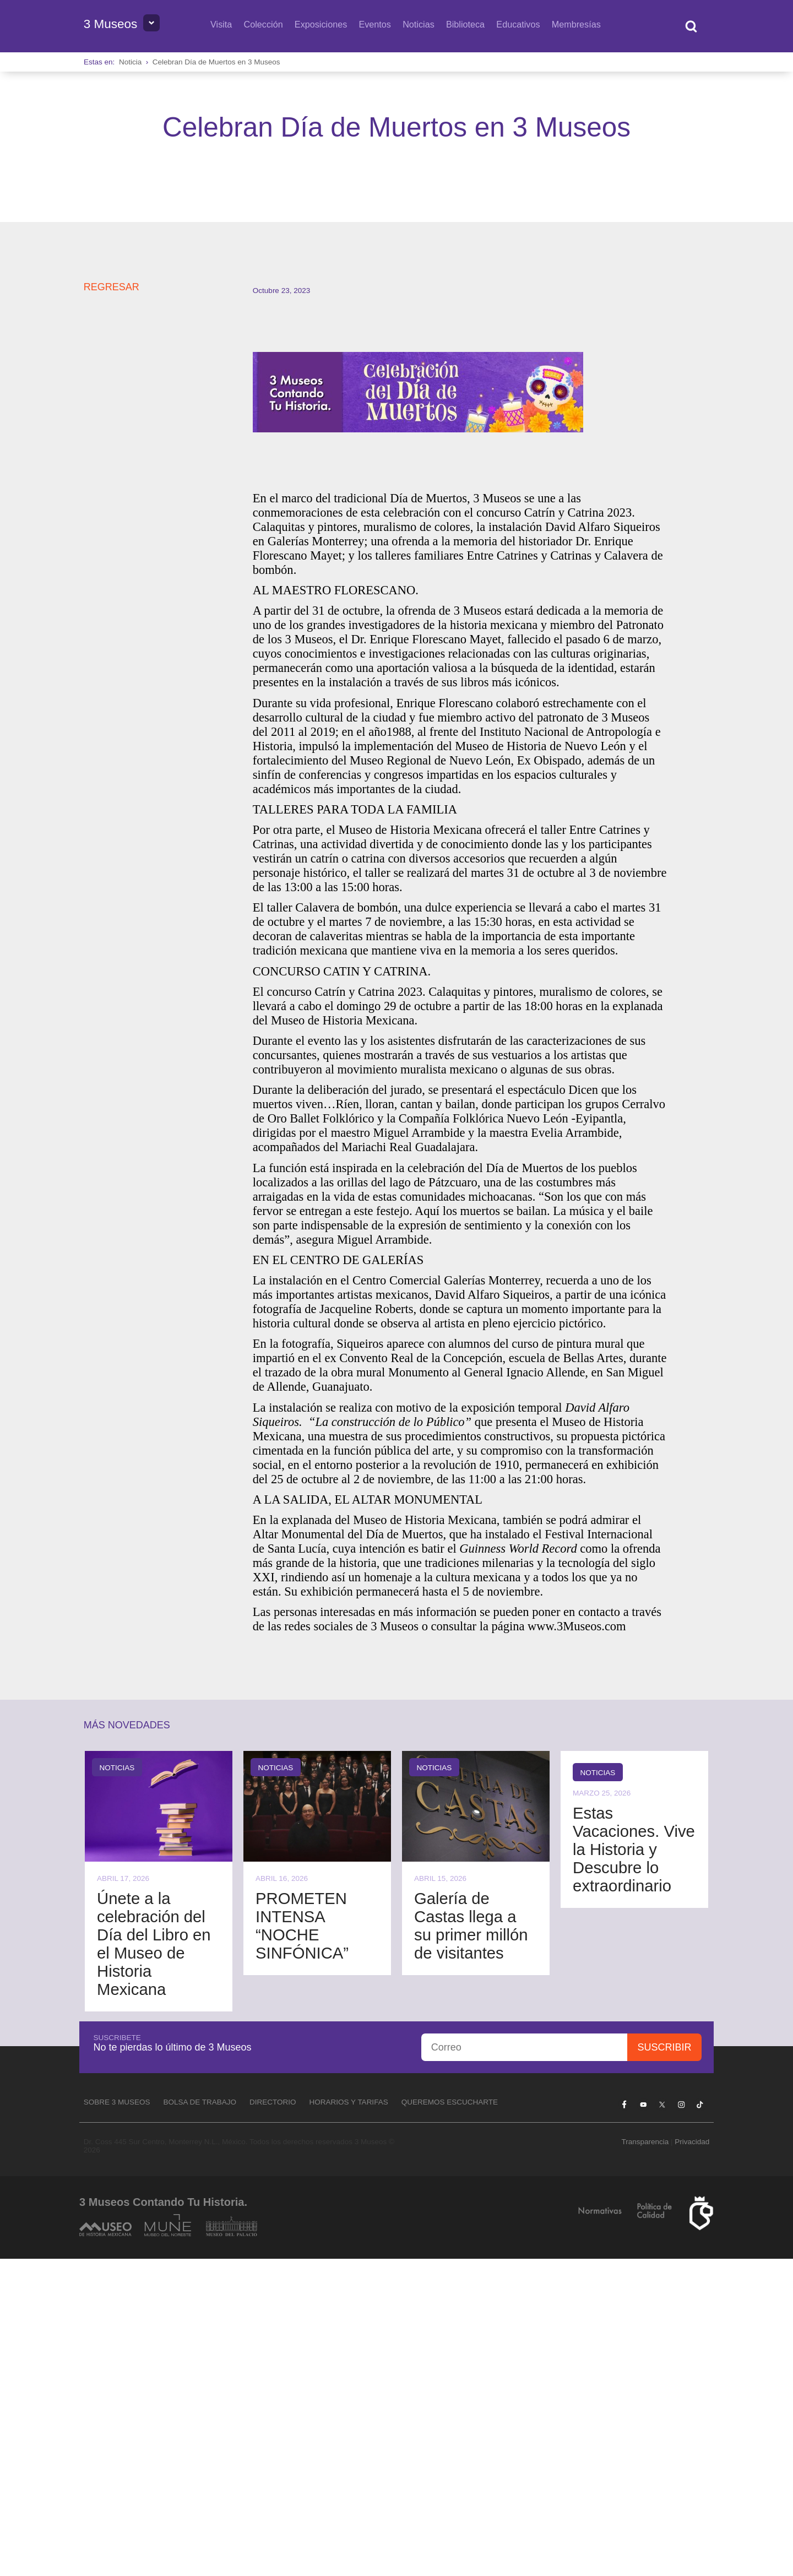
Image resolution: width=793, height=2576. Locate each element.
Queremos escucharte (449, 2419)
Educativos (518, 24)
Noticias (418, 24)
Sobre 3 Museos (117, 2419)
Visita (221, 24)
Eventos (375, 24)
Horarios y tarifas (348, 2419)
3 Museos (111, 24)
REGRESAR (111, 604)
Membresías (576, 24)
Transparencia (645, 2459)
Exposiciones (321, 24)
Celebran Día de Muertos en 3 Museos (216, 62)
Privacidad (692, 2459)
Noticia (130, 62)
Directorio (272, 2419)
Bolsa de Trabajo (199, 2419)
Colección (263, 24)
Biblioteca (465, 24)
